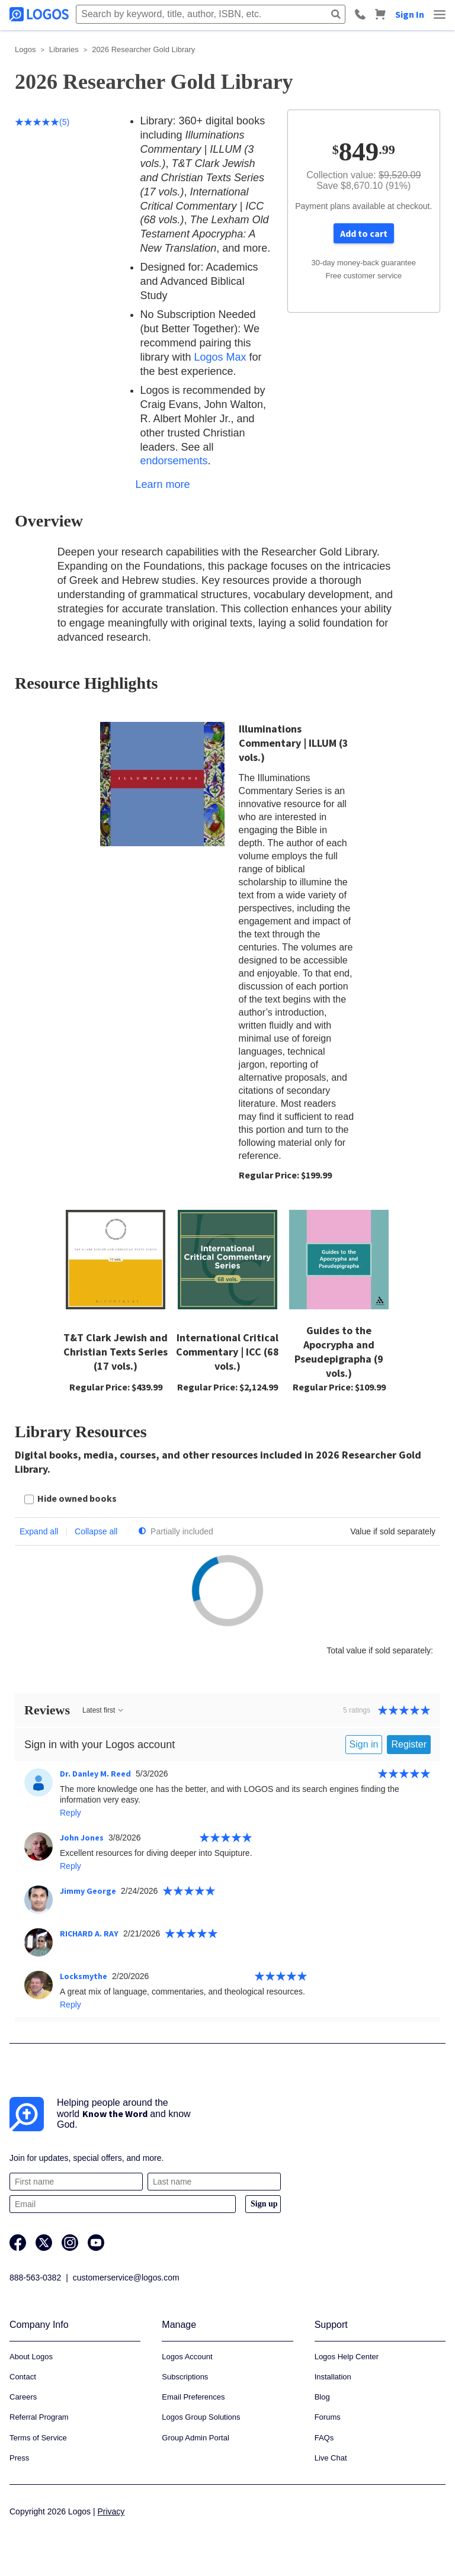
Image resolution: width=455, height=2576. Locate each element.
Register (409, 1744)
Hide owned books (77, 1498)
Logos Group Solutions (201, 2417)
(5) (42, 122)
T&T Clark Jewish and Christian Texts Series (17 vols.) (115, 1352)
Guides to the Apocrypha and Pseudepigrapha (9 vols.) (338, 1352)
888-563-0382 (35, 2277)
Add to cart (363, 233)
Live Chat (331, 2457)
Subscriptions (185, 2376)
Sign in (364, 1744)
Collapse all (96, 1531)
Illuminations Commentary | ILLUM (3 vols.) (293, 743)
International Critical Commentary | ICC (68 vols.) (227, 1352)
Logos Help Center (347, 2356)
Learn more (163, 484)
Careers (23, 2396)
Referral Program (39, 2417)
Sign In (409, 14)
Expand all (39, 1531)
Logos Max (220, 357)
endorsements (174, 461)
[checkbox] (70, 1500)
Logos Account (187, 2356)
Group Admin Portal (195, 2437)
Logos (25, 49)
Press (19, 2457)
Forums (328, 2417)
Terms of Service (38, 2437)
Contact (22, 2376)
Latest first (103, 1710)
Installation (333, 2376)
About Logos (31, 2356)
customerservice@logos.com (126, 2277)
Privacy (110, 2511)
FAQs (324, 2437)
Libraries (64, 49)
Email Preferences (193, 2396)
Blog (322, 2396)
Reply (70, 1812)
